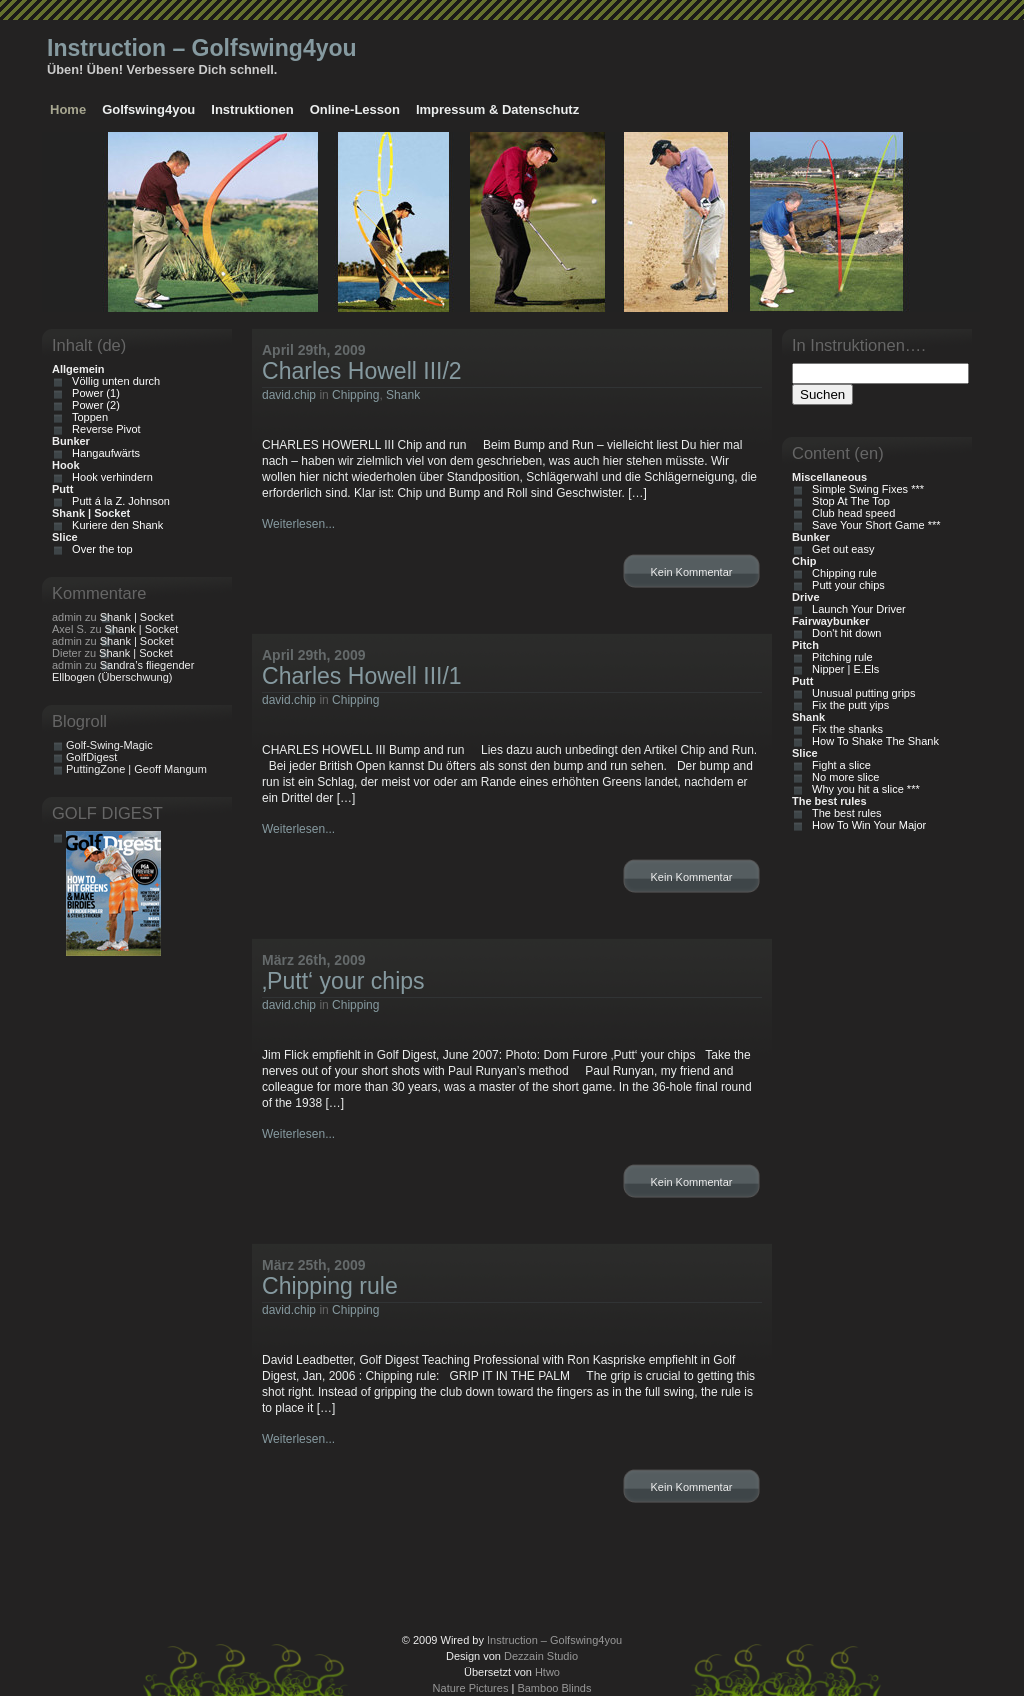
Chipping (355, 395)
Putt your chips (845, 585)
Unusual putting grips (860, 693)
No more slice (842, 777)
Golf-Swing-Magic (109, 745)
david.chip (289, 395)
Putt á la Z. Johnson (118, 501)
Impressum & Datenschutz (497, 109)
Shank (403, 395)
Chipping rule (330, 1286)
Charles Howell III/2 (362, 371)
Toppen (87, 417)
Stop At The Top (848, 501)
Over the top (99, 549)
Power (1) (93, 393)
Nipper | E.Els (842, 669)
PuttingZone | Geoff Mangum (136, 769)
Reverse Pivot (103, 429)
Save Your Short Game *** (873, 525)
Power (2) (93, 405)
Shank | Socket (137, 617)
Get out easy (840, 549)
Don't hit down (843, 633)
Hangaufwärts (103, 453)
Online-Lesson (355, 109)
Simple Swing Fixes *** (865, 489)
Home (68, 109)
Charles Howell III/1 (362, 676)
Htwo (547, 1672)
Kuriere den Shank (114, 525)
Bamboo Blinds (554, 1688)
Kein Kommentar (692, 572)
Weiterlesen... (298, 524)
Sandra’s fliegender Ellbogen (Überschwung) (123, 671)
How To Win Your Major (866, 825)
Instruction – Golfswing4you (202, 48)
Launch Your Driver (856, 609)
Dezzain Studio (541, 1656)
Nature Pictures (471, 1688)
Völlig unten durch (113, 381)
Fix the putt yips (847, 705)
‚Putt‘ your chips (343, 981)
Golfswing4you (148, 109)
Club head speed (850, 513)
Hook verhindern (109, 477)
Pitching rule (839, 657)
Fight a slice (838, 765)
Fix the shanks (844, 729)
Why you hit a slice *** (863, 789)
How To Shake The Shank (872, 741)
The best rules (844, 813)
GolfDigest (91, 757)
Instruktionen (252, 109)
